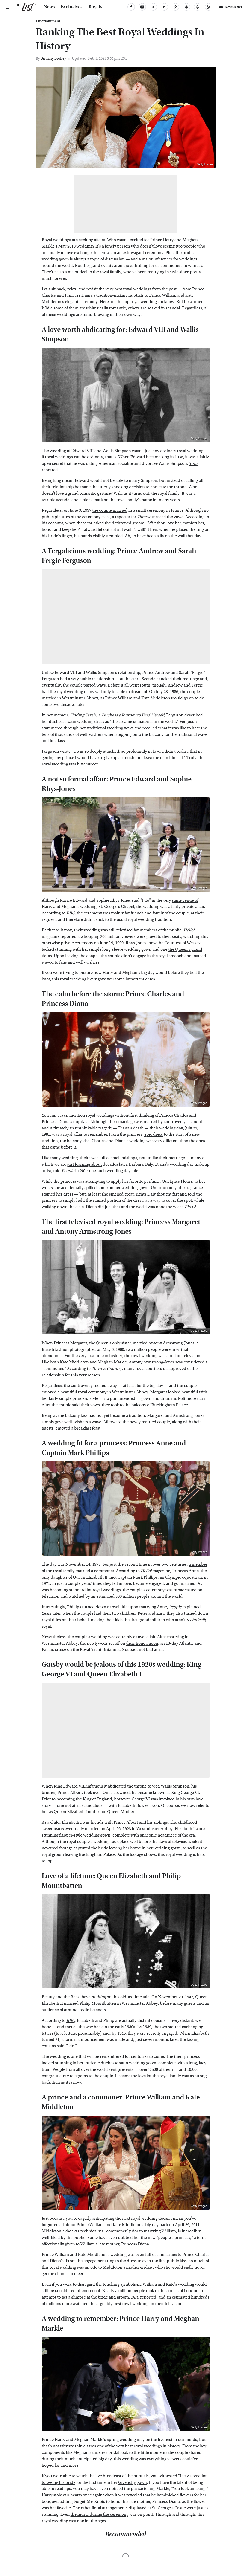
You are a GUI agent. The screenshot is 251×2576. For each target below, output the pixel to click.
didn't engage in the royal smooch (152, 955)
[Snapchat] (186, 7)
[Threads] (197, 7)
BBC (70, 913)
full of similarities (161, 2254)
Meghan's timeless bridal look (100, 2452)
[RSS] (208, 7)
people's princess (174, 2237)
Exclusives (72, 7)
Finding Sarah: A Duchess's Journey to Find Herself (117, 715)
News (49, 7)
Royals (95, 7)
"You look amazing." (189, 2488)
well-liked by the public (63, 2237)
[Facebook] (131, 7)
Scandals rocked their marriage (170, 678)
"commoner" (116, 2231)
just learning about (84, 1164)
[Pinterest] (175, 7)
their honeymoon (142, 1643)
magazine (155, 1570)
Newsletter (230, 7)
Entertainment (48, 21)
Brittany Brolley (53, 58)
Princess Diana (135, 2244)
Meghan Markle (112, 1362)
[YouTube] (142, 7)
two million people (143, 1349)
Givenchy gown (132, 2482)
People (68, 1170)
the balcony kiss (74, 1140)
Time (193, 463)
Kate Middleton (74, 1362)
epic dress (153, 1134)
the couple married (109, 510)
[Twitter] (153, 7)
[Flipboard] (164, 7)
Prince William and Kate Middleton (137, 698)
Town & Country (107, 1368)
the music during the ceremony (99, 2514)
